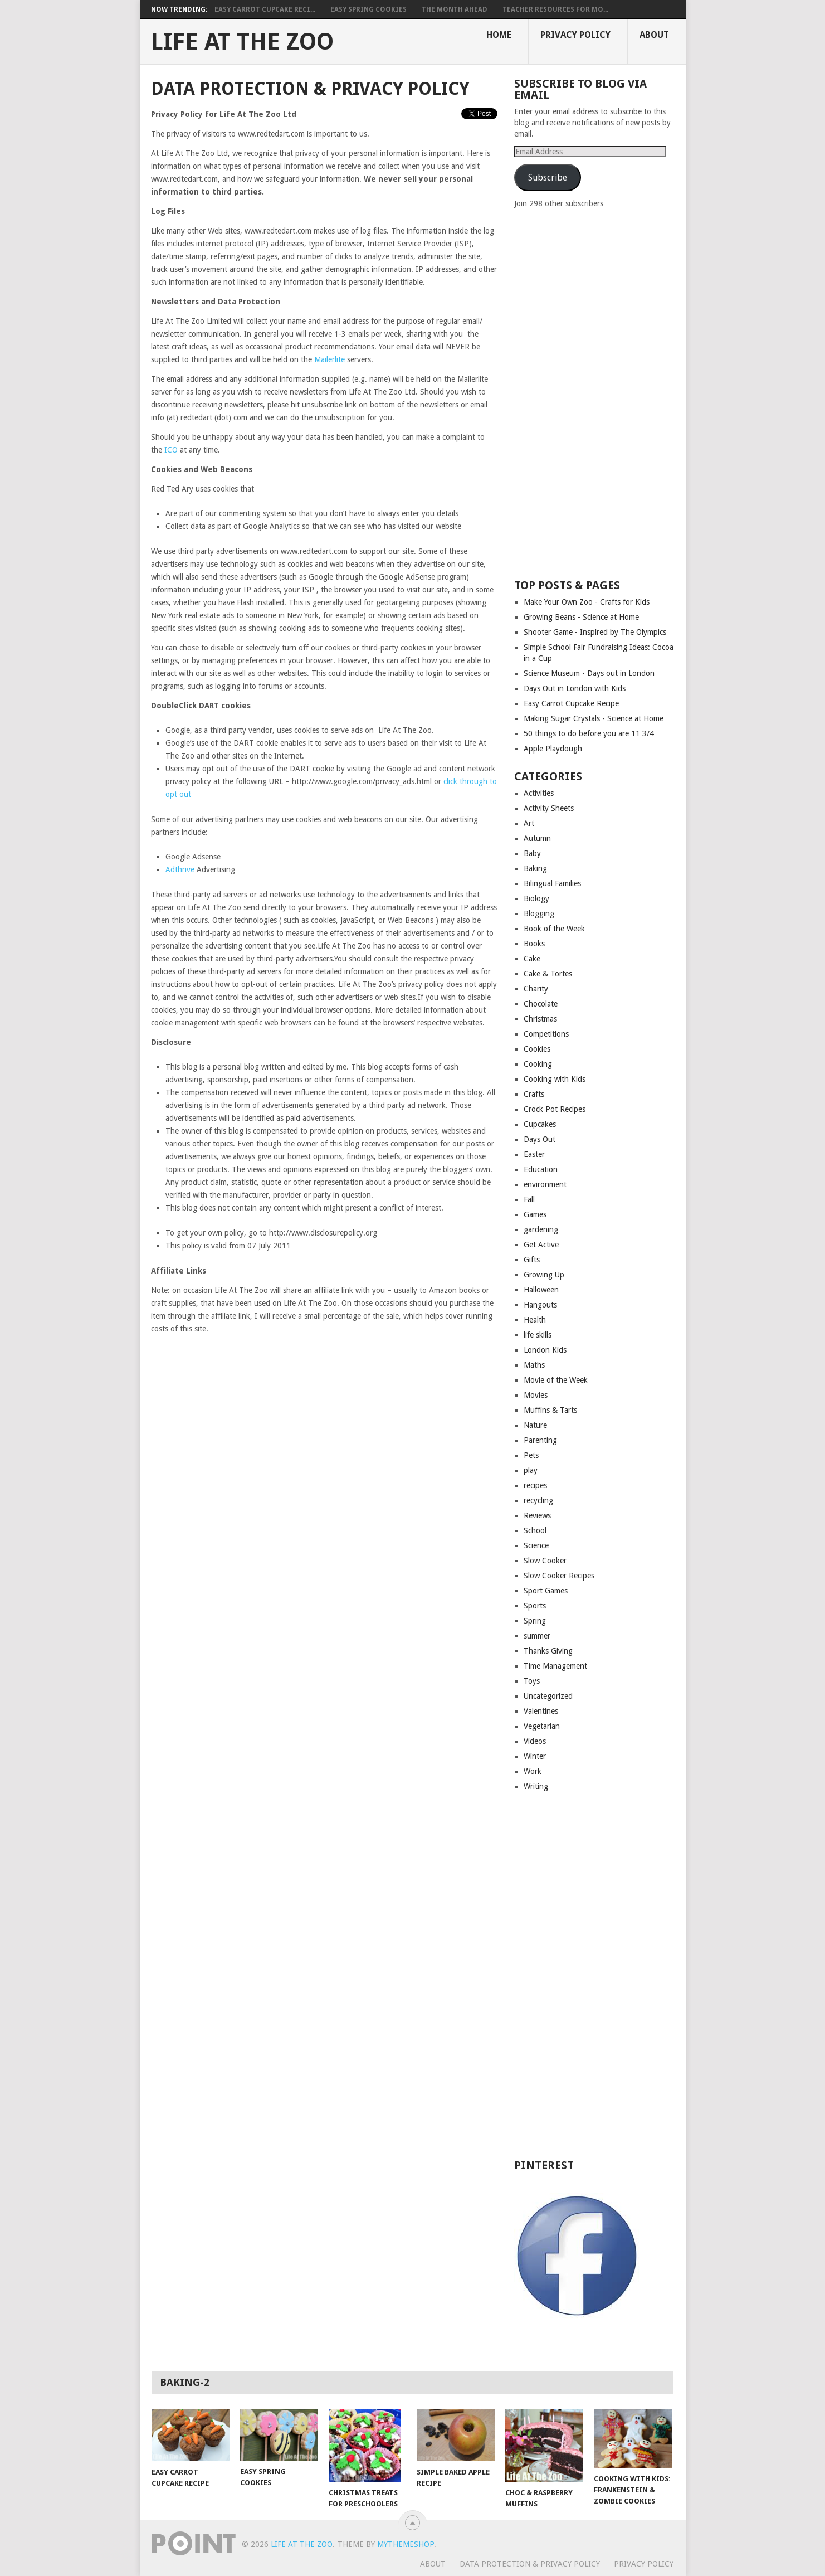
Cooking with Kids (554, 1079)
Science (536, 1545)
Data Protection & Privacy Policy (530, 2563)
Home (498, 35)
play (531, 1470)
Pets (531, 1455)
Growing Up (544, 1274)
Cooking (538, 1063)
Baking (535, 868)
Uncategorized (548, 1696)
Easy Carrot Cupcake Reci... (264, 9)
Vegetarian (542, 1726)
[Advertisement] (597, 393)
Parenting (540, 1440)
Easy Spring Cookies (368, 9)
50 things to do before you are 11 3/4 (589, 733)
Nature (535, 1425)
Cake (532, 958)
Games (535, 1214)
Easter (534, 1154)
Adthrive (179, 869)
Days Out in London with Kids (575, 688)
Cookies (537, 1048)
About (654, 35)
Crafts (534, 1094)
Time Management (555, 1665)
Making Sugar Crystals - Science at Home (593, 718)
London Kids (545, 1349)
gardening (541, 1229)
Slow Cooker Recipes (559, 1575)
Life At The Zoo (242, 42)
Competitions (546, 1033)
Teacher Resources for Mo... (555, 9)
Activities (539, 793)
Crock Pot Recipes (554, 1109)
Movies (536, 1395)
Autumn (537, 838)
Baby (532, 853)
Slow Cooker (545, 1560)
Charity (536, 988)
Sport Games (546, 1590)
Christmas (540, 1018)
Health (535, 1319)
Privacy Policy (575, 35)
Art (529, 823)
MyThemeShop (405, 2544)
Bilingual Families (552, 883)
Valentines (541, 1711)
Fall (529, 1199)
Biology (536, 898)
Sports (535, 1605)
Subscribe (547, 177)
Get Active (541, 1244)
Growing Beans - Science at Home (581, 617)
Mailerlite (330, 359)
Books (534, 943)
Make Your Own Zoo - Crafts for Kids (587, 601)
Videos (535, 1741)
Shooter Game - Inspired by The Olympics (595, 632)
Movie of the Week (556, 1380)
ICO (171, 449)
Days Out (539, 1139)
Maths (534, 1364)
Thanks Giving (548, 1650)
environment (545, 1184)
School (535, 1530)
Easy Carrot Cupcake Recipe (571, 703)
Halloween (541, 1289)
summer (537, 1635)
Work (532, 1771)
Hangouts (540, 1304)
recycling (538, 1500)
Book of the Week (554, 928)
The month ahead (454, 9)
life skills (537, 1334)
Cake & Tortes (548, 973)
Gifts (532, 1259)
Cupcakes (540, 1124)
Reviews (537, 1515)
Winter (535, 1756)
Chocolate (541, 1003)
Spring (535, 1620)
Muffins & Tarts (550, 1410)
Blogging (539, 913)
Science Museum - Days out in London (589, 673)
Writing (536, 1786)
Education (541, 1169)
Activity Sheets (549, 808)
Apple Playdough (553, 748)
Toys (532, 1680)
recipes (535, 1485)
